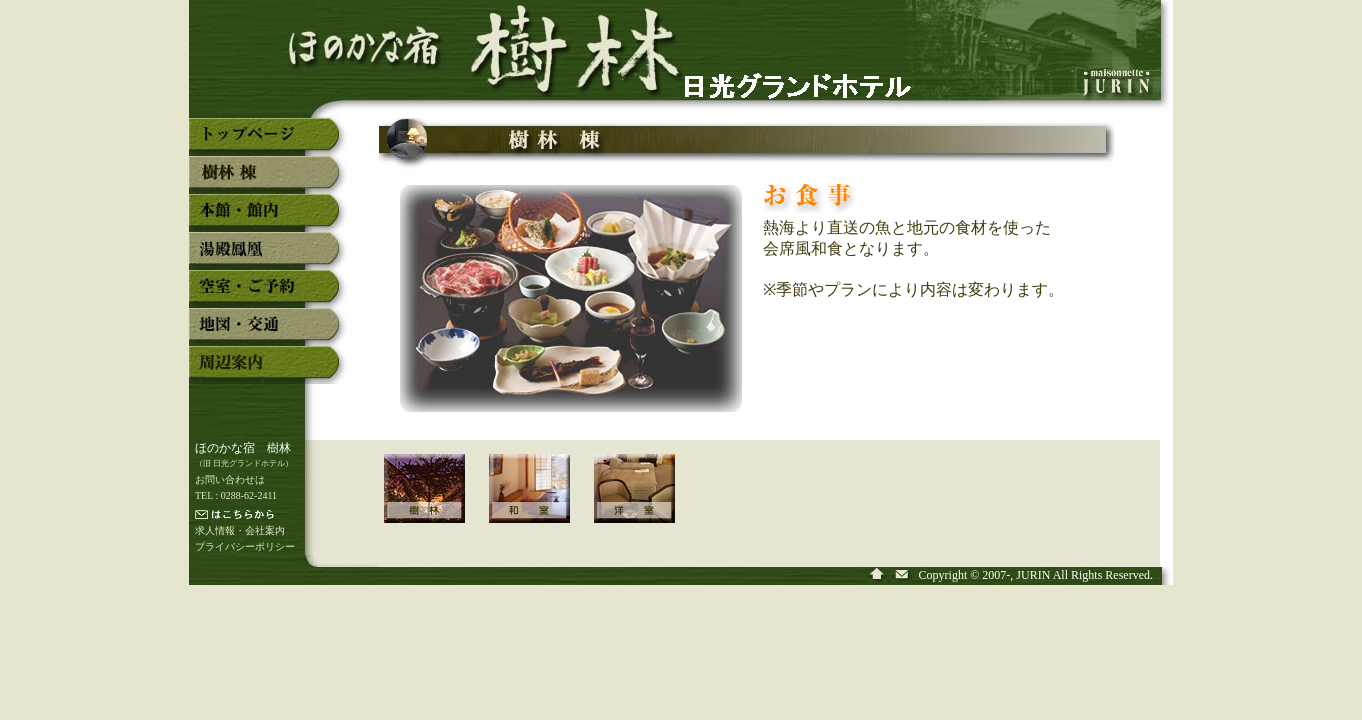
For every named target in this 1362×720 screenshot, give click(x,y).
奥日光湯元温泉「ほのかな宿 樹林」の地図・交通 (268, 332)
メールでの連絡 (274, 516)
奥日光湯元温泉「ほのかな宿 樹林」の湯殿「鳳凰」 (268, 256)
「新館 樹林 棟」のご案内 (436, 502)
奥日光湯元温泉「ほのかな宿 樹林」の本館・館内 (268, 218)
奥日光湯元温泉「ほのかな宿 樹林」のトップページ (268, 142)
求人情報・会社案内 (240, 530)
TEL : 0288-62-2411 (236, 495)
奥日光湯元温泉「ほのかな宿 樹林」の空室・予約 (268, 294)
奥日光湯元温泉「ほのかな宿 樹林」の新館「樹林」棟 (268, 180)
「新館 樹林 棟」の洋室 (646, 502)
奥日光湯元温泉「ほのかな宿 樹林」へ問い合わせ (903, 575)
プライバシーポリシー (245, 546)
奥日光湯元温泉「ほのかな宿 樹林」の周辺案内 (268, 370)
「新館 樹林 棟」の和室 (541, 502)
